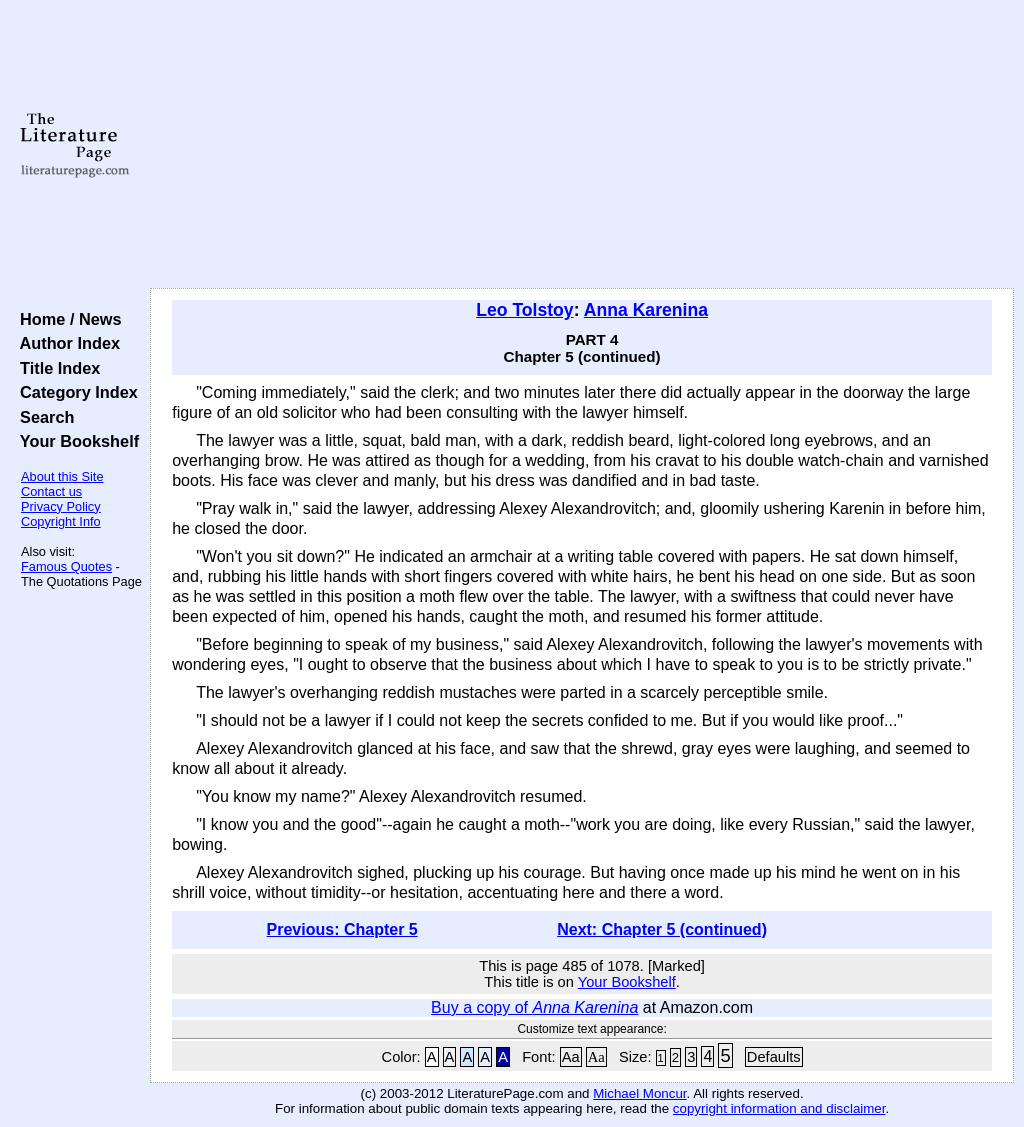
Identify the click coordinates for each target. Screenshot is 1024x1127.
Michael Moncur (639, 1093)
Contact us (51, 491)
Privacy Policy (61, 506)
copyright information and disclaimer (779, 1108)
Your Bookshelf (75, 441)
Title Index (55, 368)
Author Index (65, 343)
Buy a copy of (534, 1007)
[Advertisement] (582, 145)
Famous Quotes (66, 566)
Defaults (774, 1057)
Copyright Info (61, 521)
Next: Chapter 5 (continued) (662, 929)
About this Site (62, 476)
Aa (571, 1057)
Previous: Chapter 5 (342, 929)
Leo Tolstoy (524, 310)
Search (42, 417)
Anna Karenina (646, 310)
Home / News (66, 319)
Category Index (74, 392)
